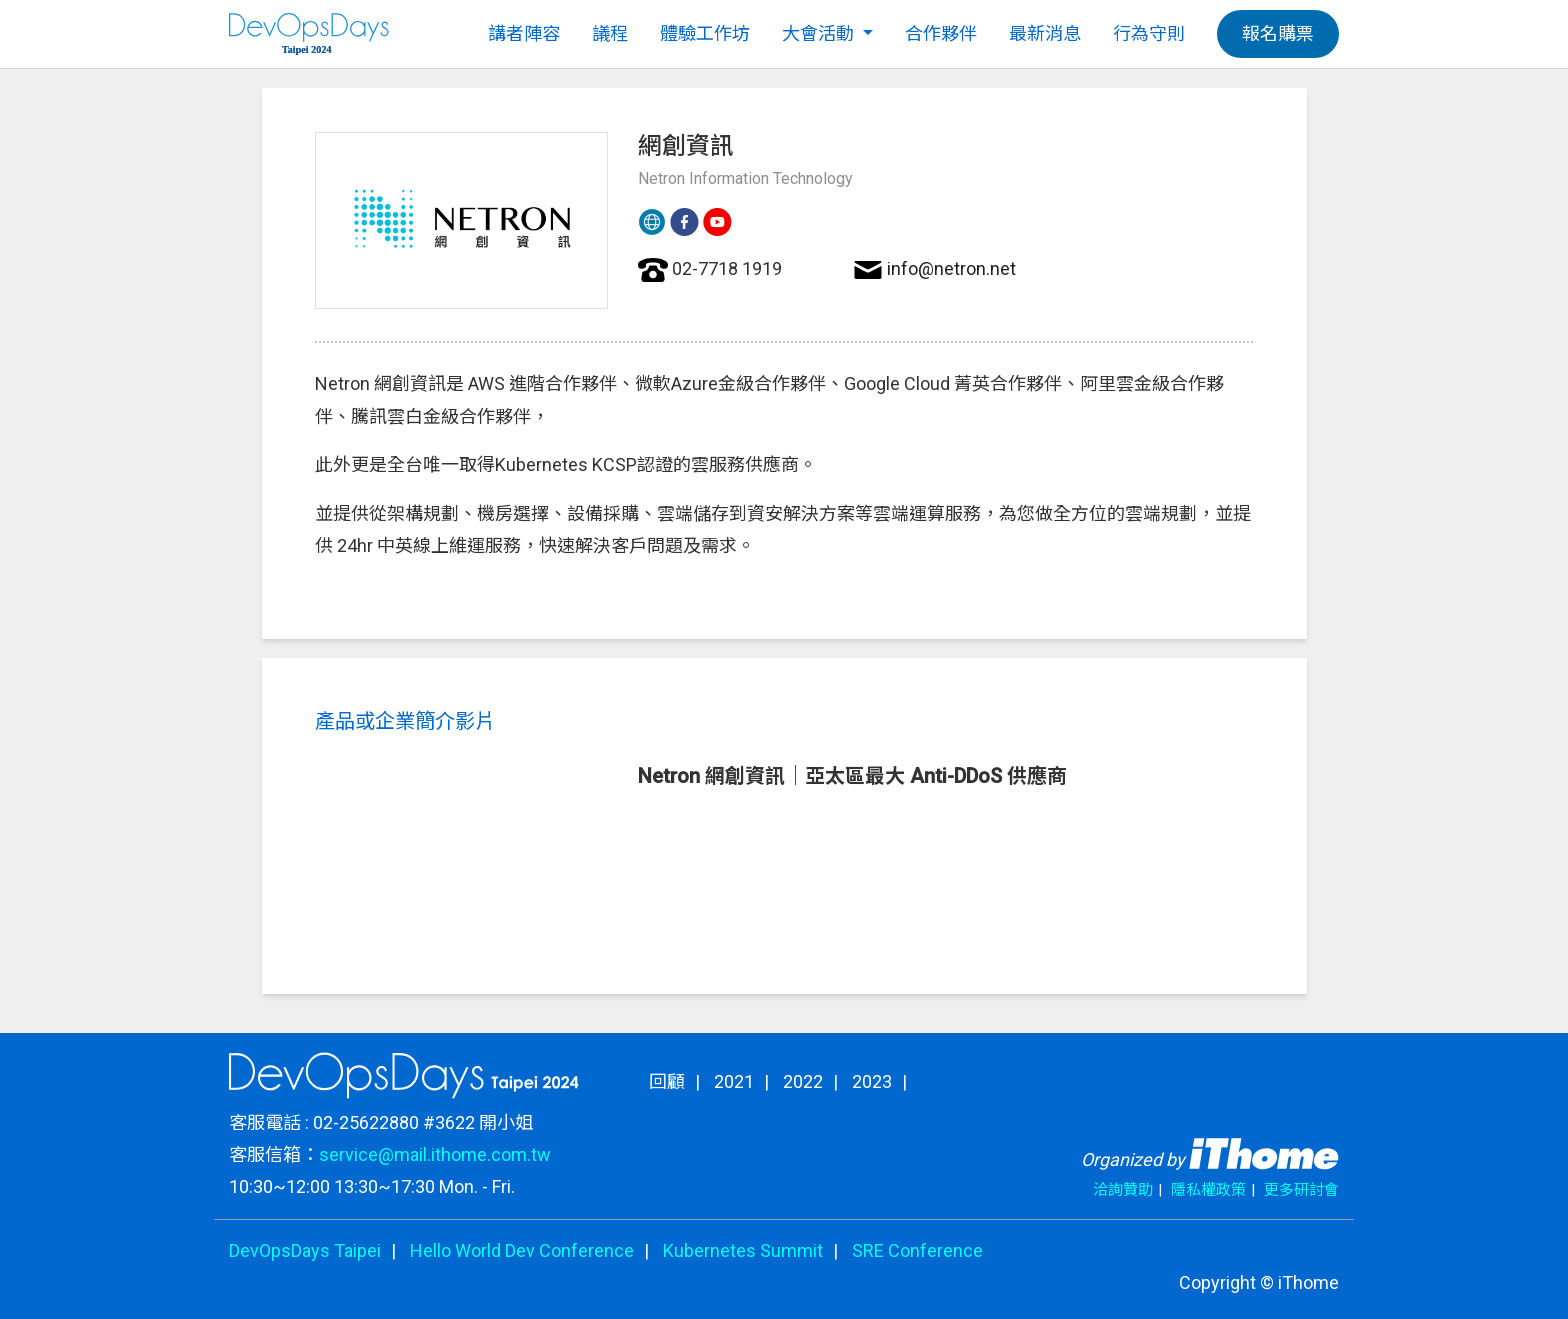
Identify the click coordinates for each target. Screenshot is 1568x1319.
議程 (610, 33)
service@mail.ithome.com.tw (435, 1154)
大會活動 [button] (820, 33)
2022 (803, 1081)
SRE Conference (917, 1250)
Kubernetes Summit (743, 1250)
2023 (872, 1081)
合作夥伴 (941, 33)
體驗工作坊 (705, 33)
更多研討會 (1301, 1190)
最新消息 (1045, 33)
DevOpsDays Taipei (305, 1250)
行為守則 (1149, 33)
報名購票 (1278, 33)
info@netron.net (951, 268)
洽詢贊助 (1123, 1190)
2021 (734, 1081)
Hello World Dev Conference (522, 1250)
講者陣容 (524, 33)
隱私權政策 (1208, 1190)
